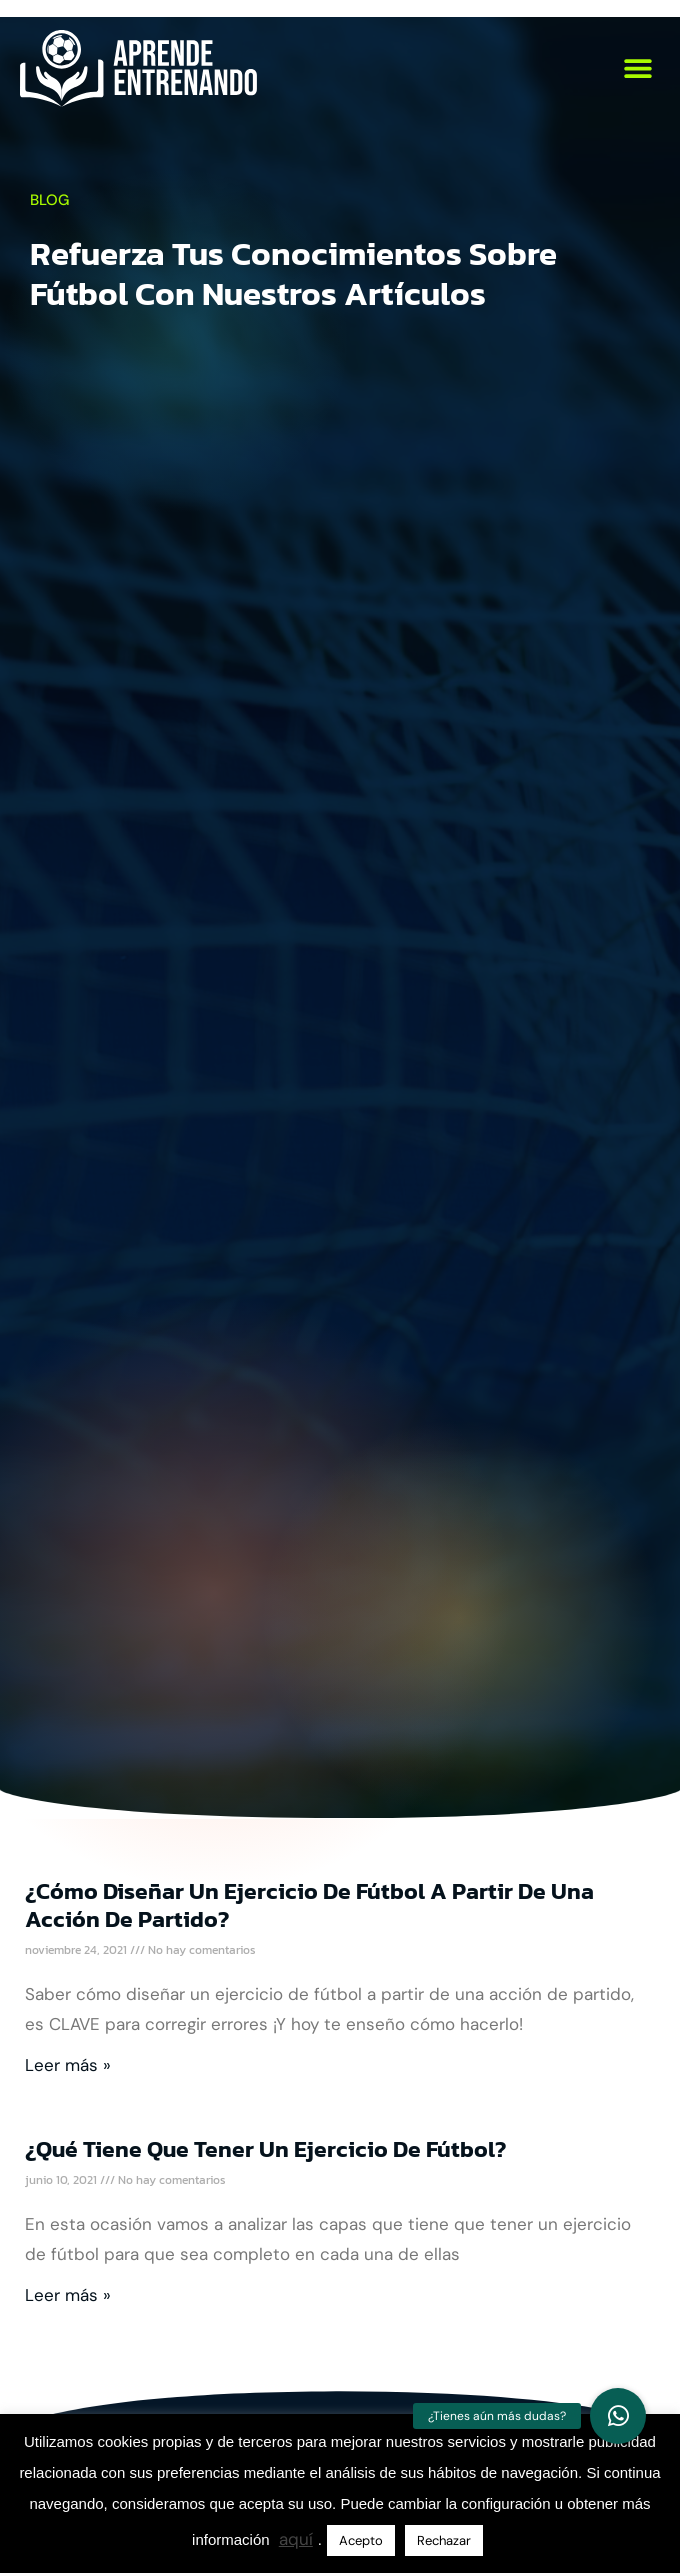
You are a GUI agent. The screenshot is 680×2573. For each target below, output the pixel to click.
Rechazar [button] (444, 2540)
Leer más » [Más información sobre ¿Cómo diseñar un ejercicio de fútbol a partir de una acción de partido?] (68, 2065)
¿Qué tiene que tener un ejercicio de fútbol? (265, 2149)
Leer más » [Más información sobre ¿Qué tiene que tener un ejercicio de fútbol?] (68, 2295)
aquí (296, 2539)
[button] (637, 68)
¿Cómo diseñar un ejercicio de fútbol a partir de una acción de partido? (309, 1905)
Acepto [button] (361, 2540)
